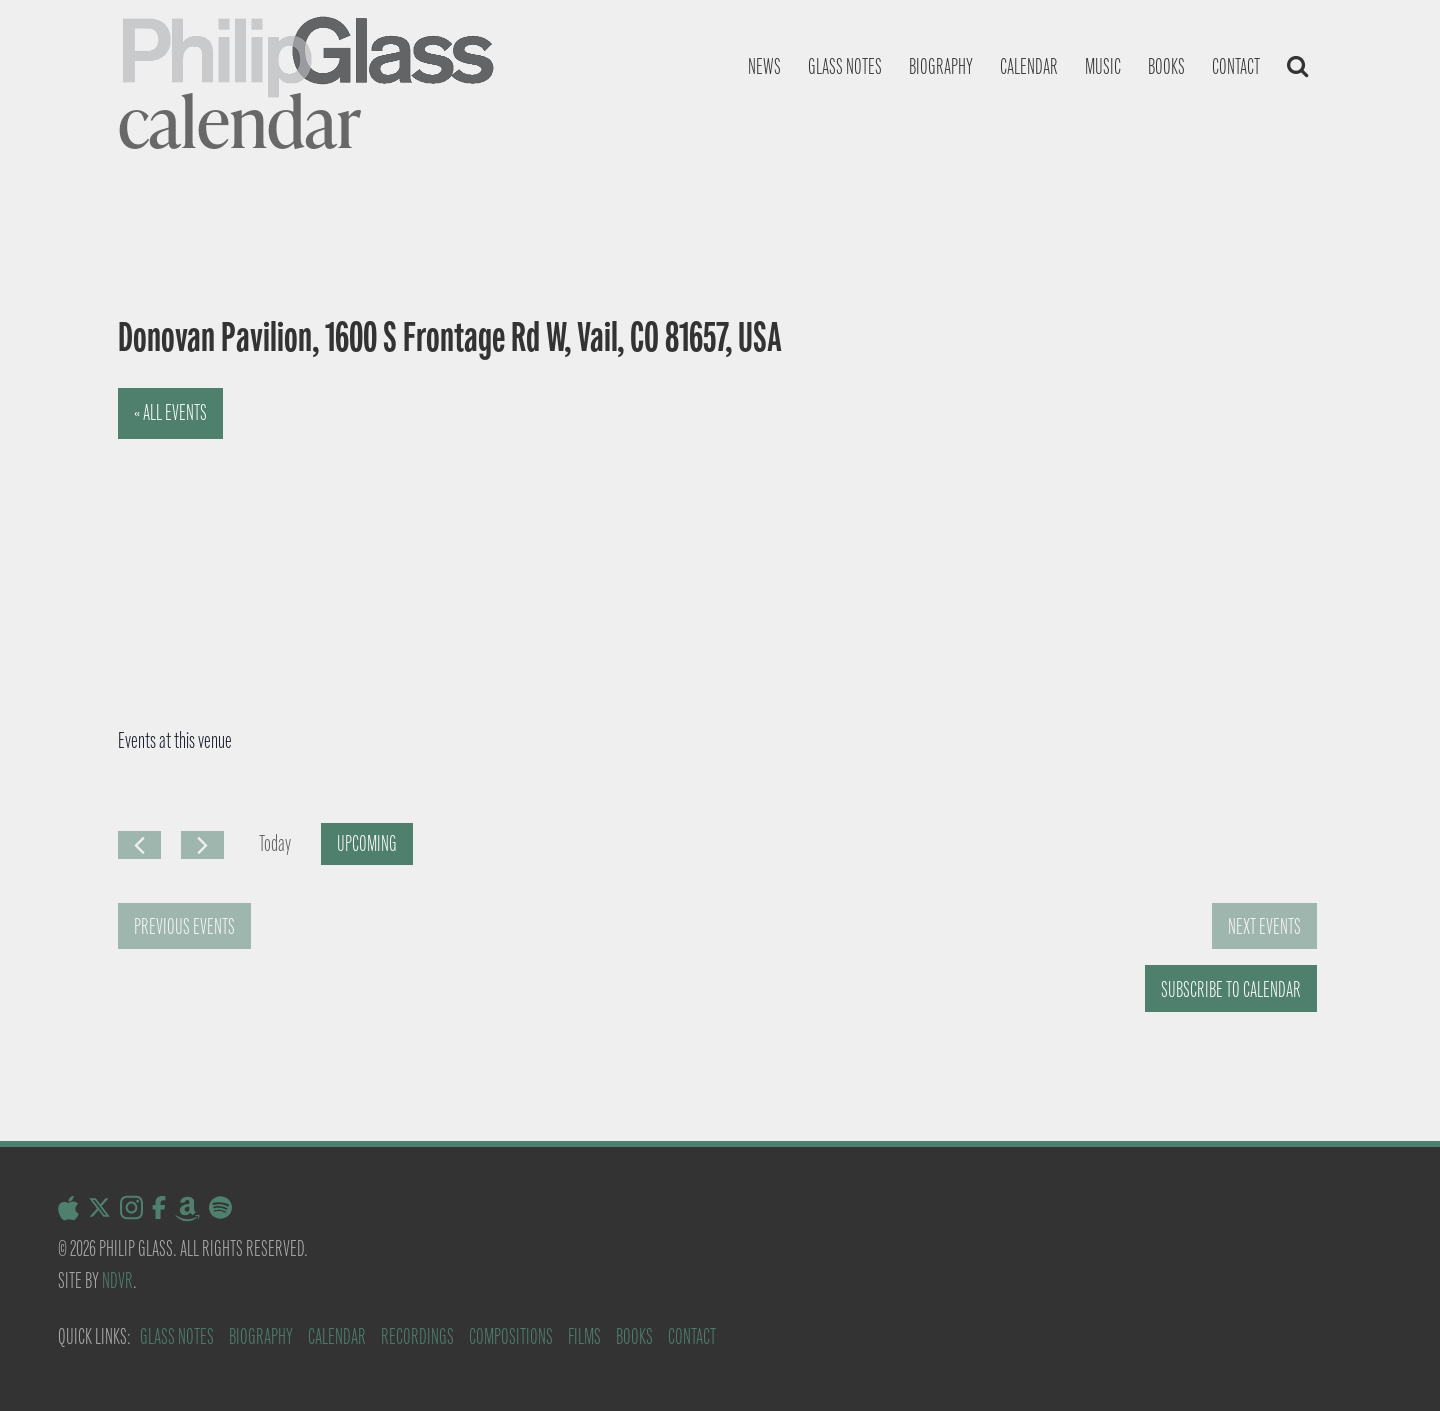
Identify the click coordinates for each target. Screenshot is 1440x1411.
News (764, 66)
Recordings (417, 1336)
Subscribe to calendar (1231, 989)
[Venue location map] (391, 538)
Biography (941, 66)
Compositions (511, 1336)
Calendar (1029, 66)
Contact (1236, 66)
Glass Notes (177, 1336)
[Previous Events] (139, 845)
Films (584, 1336)
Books (1166, 66)
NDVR (117, 1280)
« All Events (170, 412)
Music (1103, 66)
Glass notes (845, 66)
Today (275, 843)
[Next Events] (202, 845)
